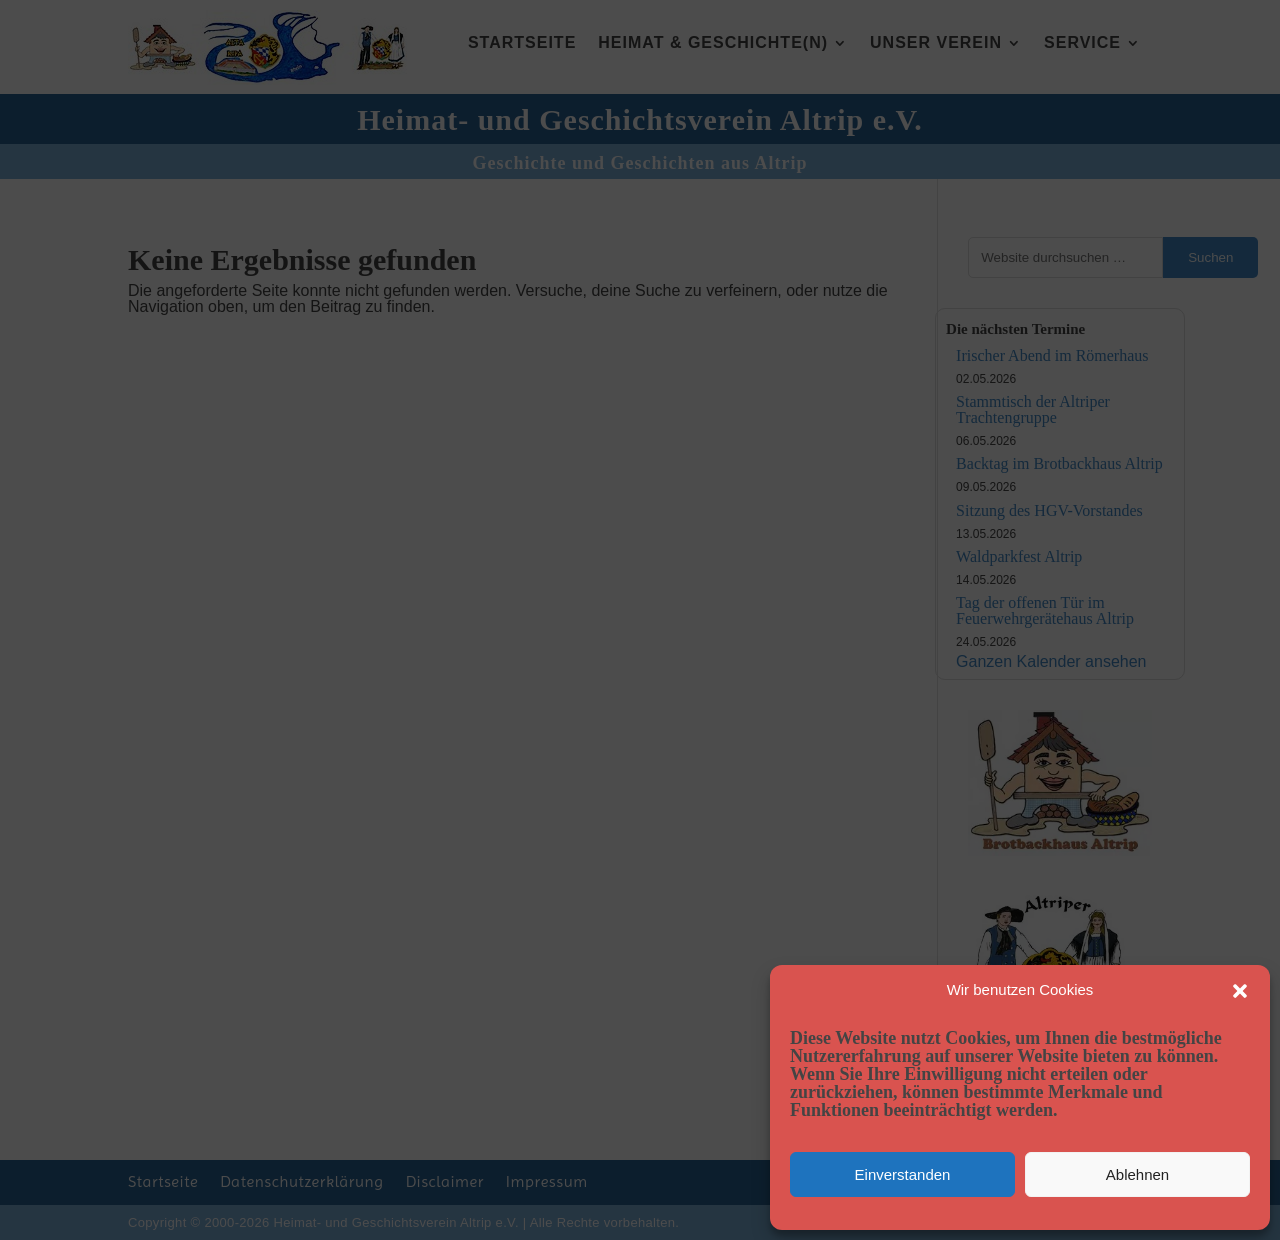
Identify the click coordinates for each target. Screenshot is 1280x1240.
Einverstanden (903, 1174)
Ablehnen (1137, 1174)
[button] (1240, 991)
